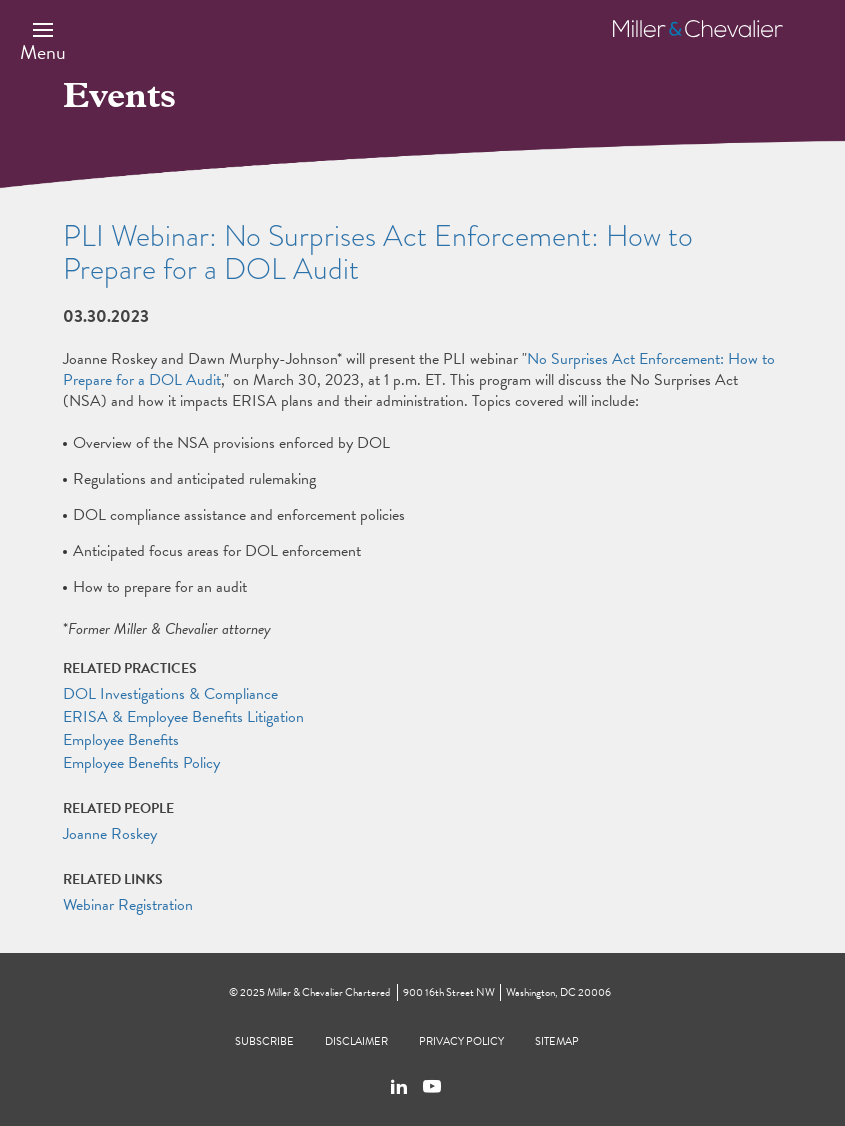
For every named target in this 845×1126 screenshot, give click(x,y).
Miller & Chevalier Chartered (328, 992)
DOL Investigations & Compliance (170, 694)
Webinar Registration (128, 905)
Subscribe (264, 1041)
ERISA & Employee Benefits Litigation (183, 717)
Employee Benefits (121, 740)
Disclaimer (356, 1041)
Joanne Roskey (110, 834)
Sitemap (557, 1041)
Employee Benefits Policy (141, 763)
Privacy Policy (461, 1041)
